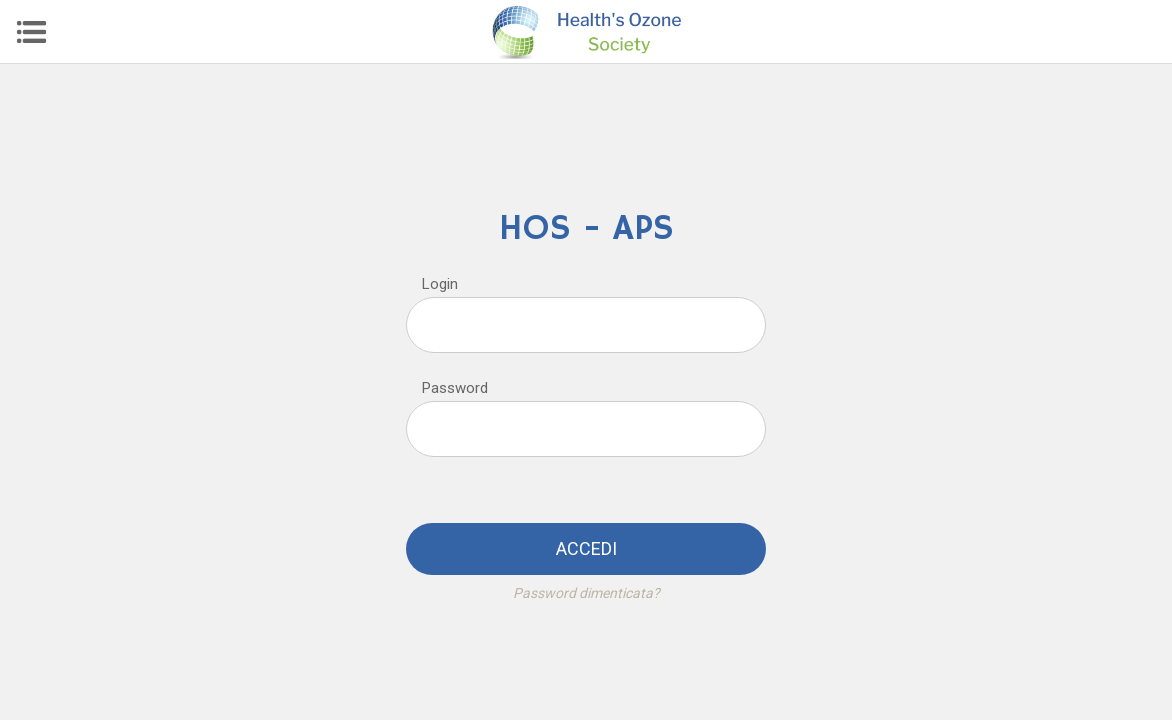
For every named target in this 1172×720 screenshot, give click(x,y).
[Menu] (32, 32)
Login (440, 284)
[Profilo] (1140, 32)
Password (455, 388)
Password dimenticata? (586, 593)
